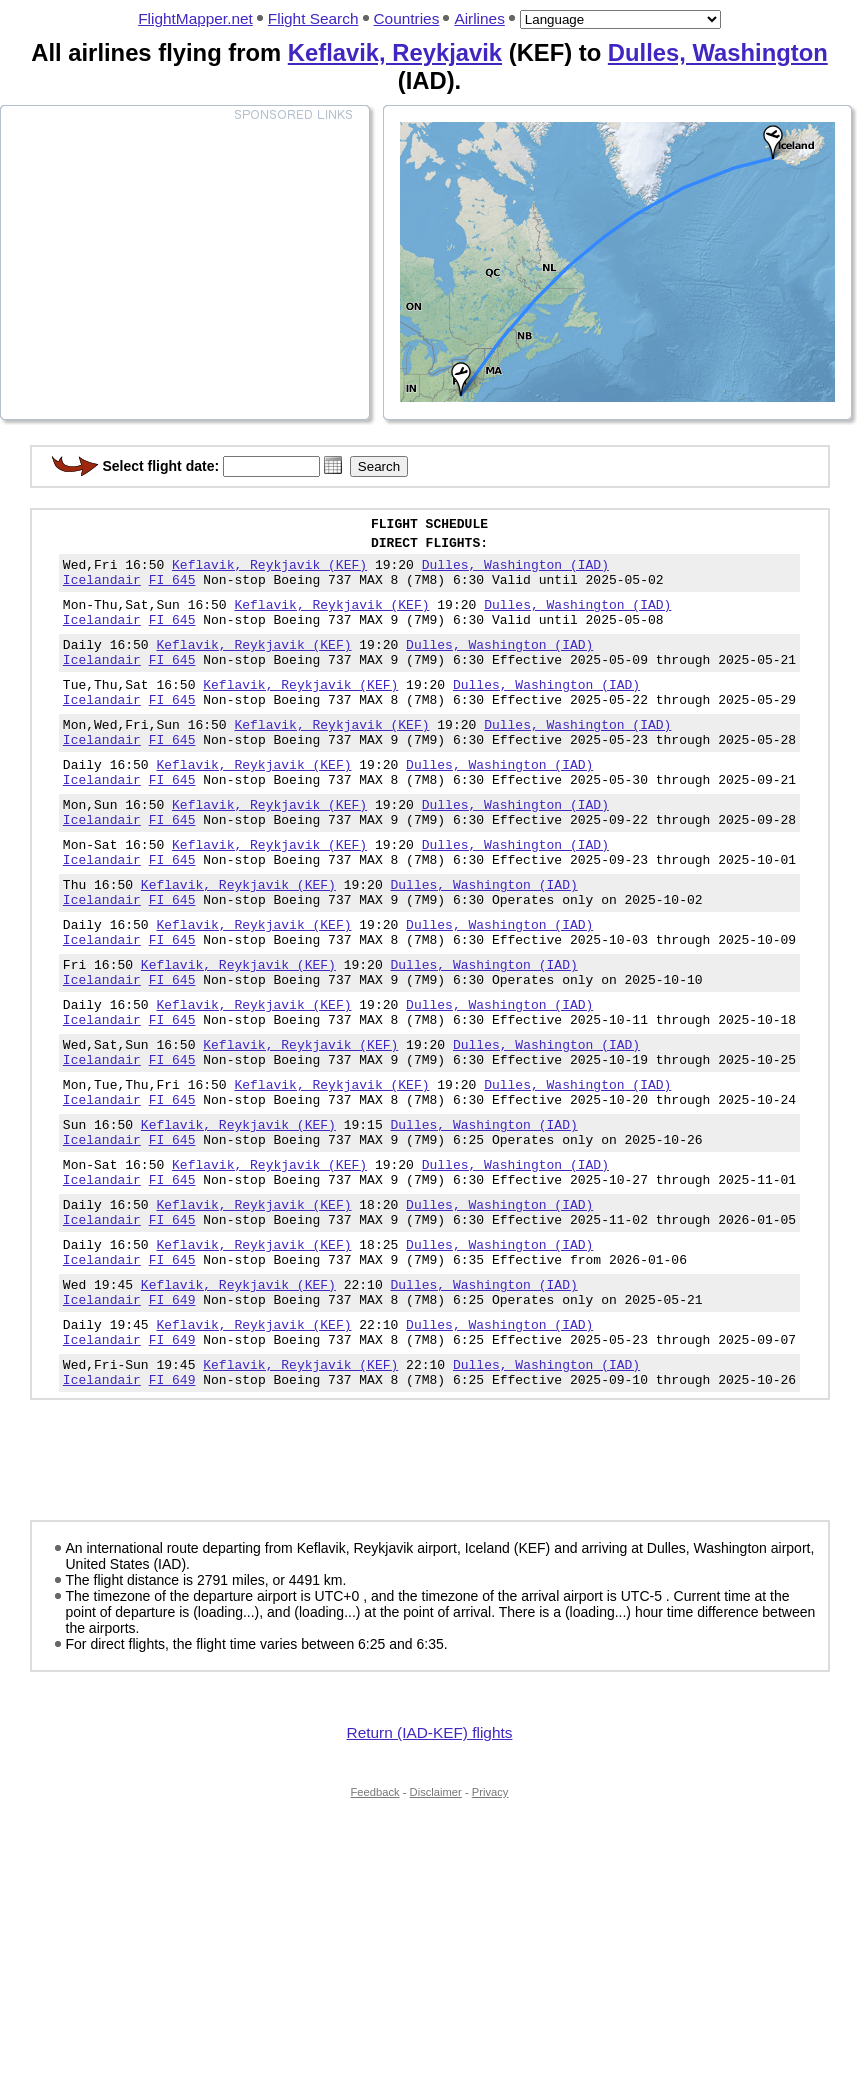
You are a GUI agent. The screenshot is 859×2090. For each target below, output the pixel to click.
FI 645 (172, 591)
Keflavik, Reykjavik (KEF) (269, 573)
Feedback (375, 1924)
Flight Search (313, 18)
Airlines (479, 18)
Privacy (490, 1924)
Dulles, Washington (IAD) (515, 573)
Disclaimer (436, 1924)
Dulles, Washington (718, 52)
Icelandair (102, 591)
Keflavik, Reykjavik (395, 52)
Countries (407, 18)
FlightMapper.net (195, 18)
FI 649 (172, 1419)
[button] (333, 465)
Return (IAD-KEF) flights (430, 1864)
